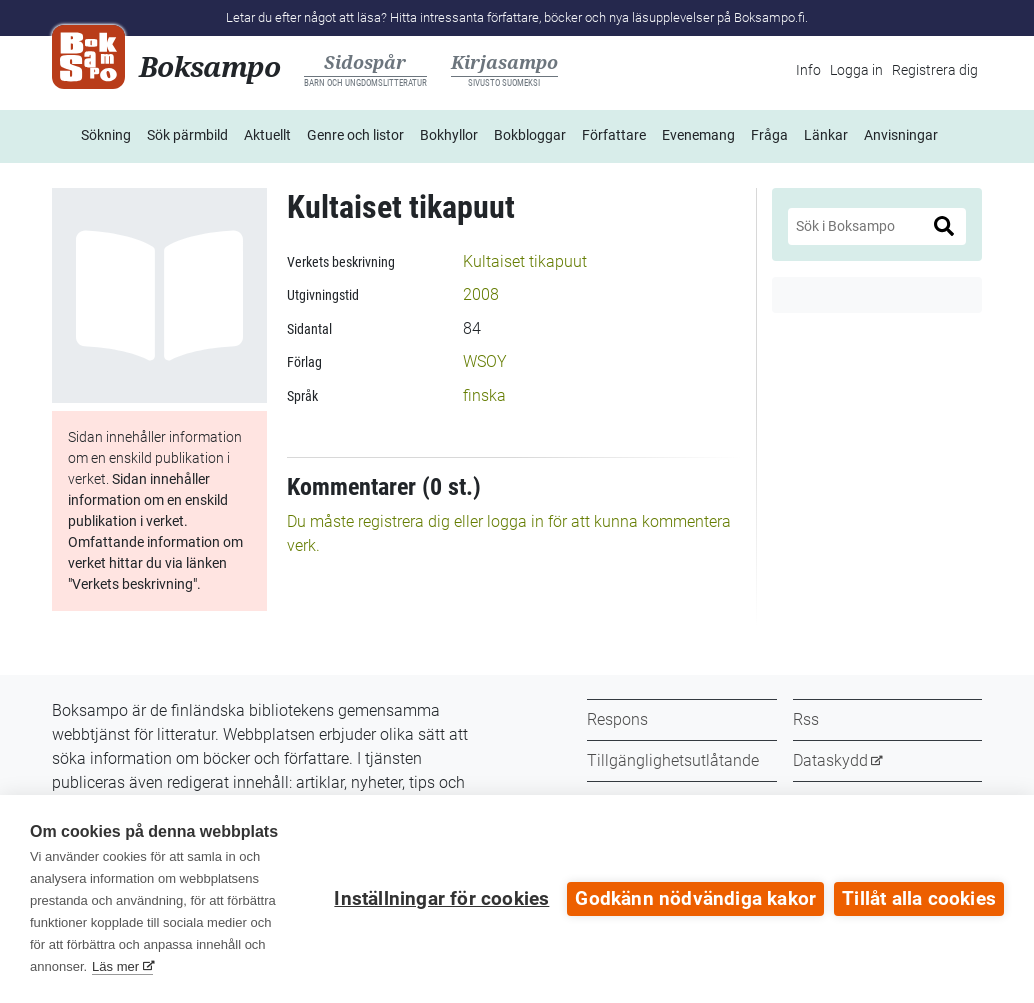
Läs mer (115, 966)
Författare (614, 135)
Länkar (826, 135)
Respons (617, 719)
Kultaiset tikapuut (525, 261)
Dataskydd (830, 760)
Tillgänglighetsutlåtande (673, 760)
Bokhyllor (449, 135)
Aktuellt (267, 135)
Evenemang (698, 135)
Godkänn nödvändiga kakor (695, 899)
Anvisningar (901, 135)
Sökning (106, 135)
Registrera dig (935, 70)
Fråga (769, 135)
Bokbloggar (530, 135)
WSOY (485, 361)
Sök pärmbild (187, 135)
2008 (481, 294)
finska (484, 395)
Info (808, 70)
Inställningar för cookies (441, 899)
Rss (806, 719)
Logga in (856, 70)
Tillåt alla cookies (919, 899)
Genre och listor (355, 135)
